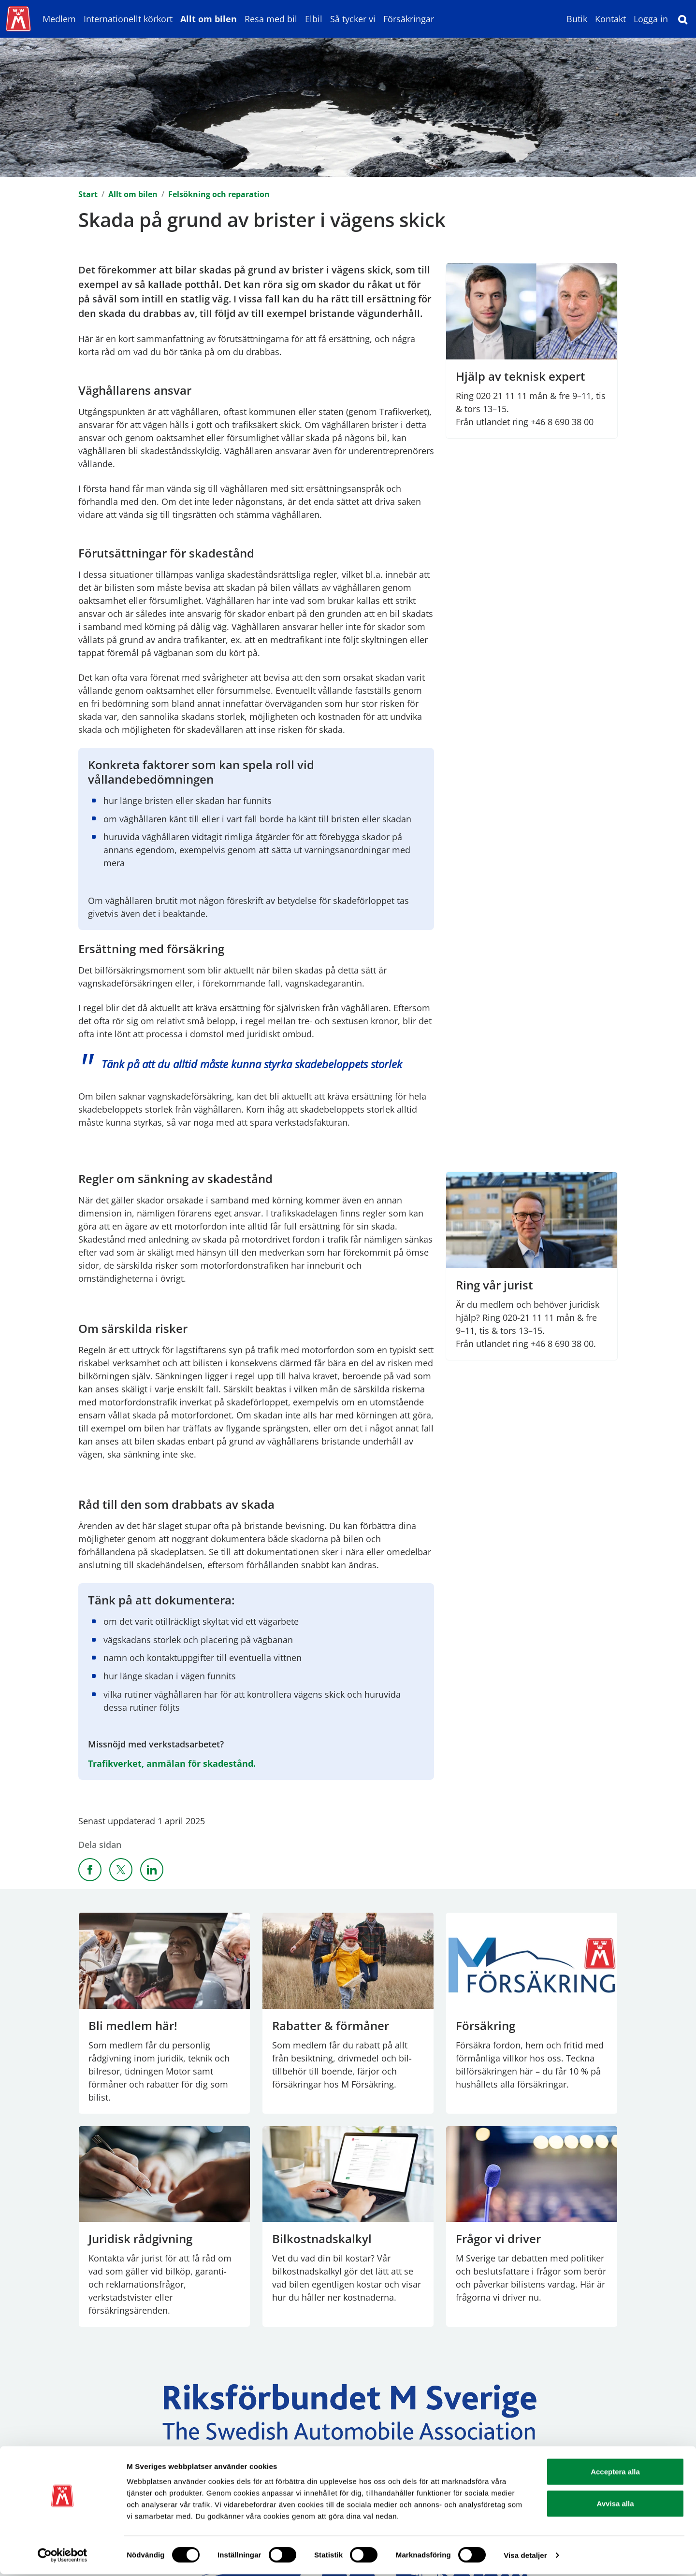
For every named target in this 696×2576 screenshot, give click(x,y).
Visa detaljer (525, 2557)
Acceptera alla (615, 2473)
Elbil (313, 19)
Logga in (651, 19)
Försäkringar (408, 19)
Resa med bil (271, 19)
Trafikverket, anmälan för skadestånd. (172, 1763)
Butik (576, 19)
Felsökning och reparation (219, 194)
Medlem (59, 19)
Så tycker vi (353, 19)
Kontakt (610, 19)
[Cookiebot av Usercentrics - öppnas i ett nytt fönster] (62, 2557)
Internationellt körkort (128, 19)
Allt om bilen (208, 19)
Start (88, 194)
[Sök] (683, 18)
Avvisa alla (615, 2505)
